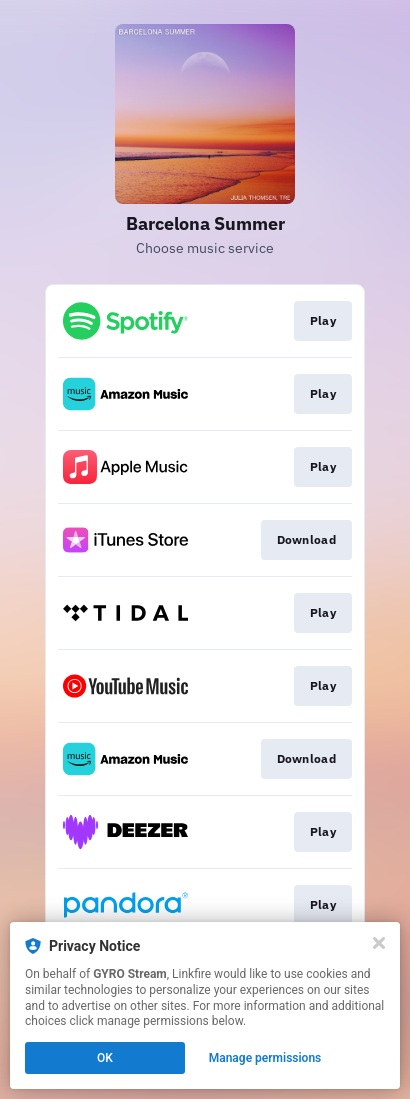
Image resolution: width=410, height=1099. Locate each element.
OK (105, 1058)
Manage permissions (265, 1058)
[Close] (379, 943)
